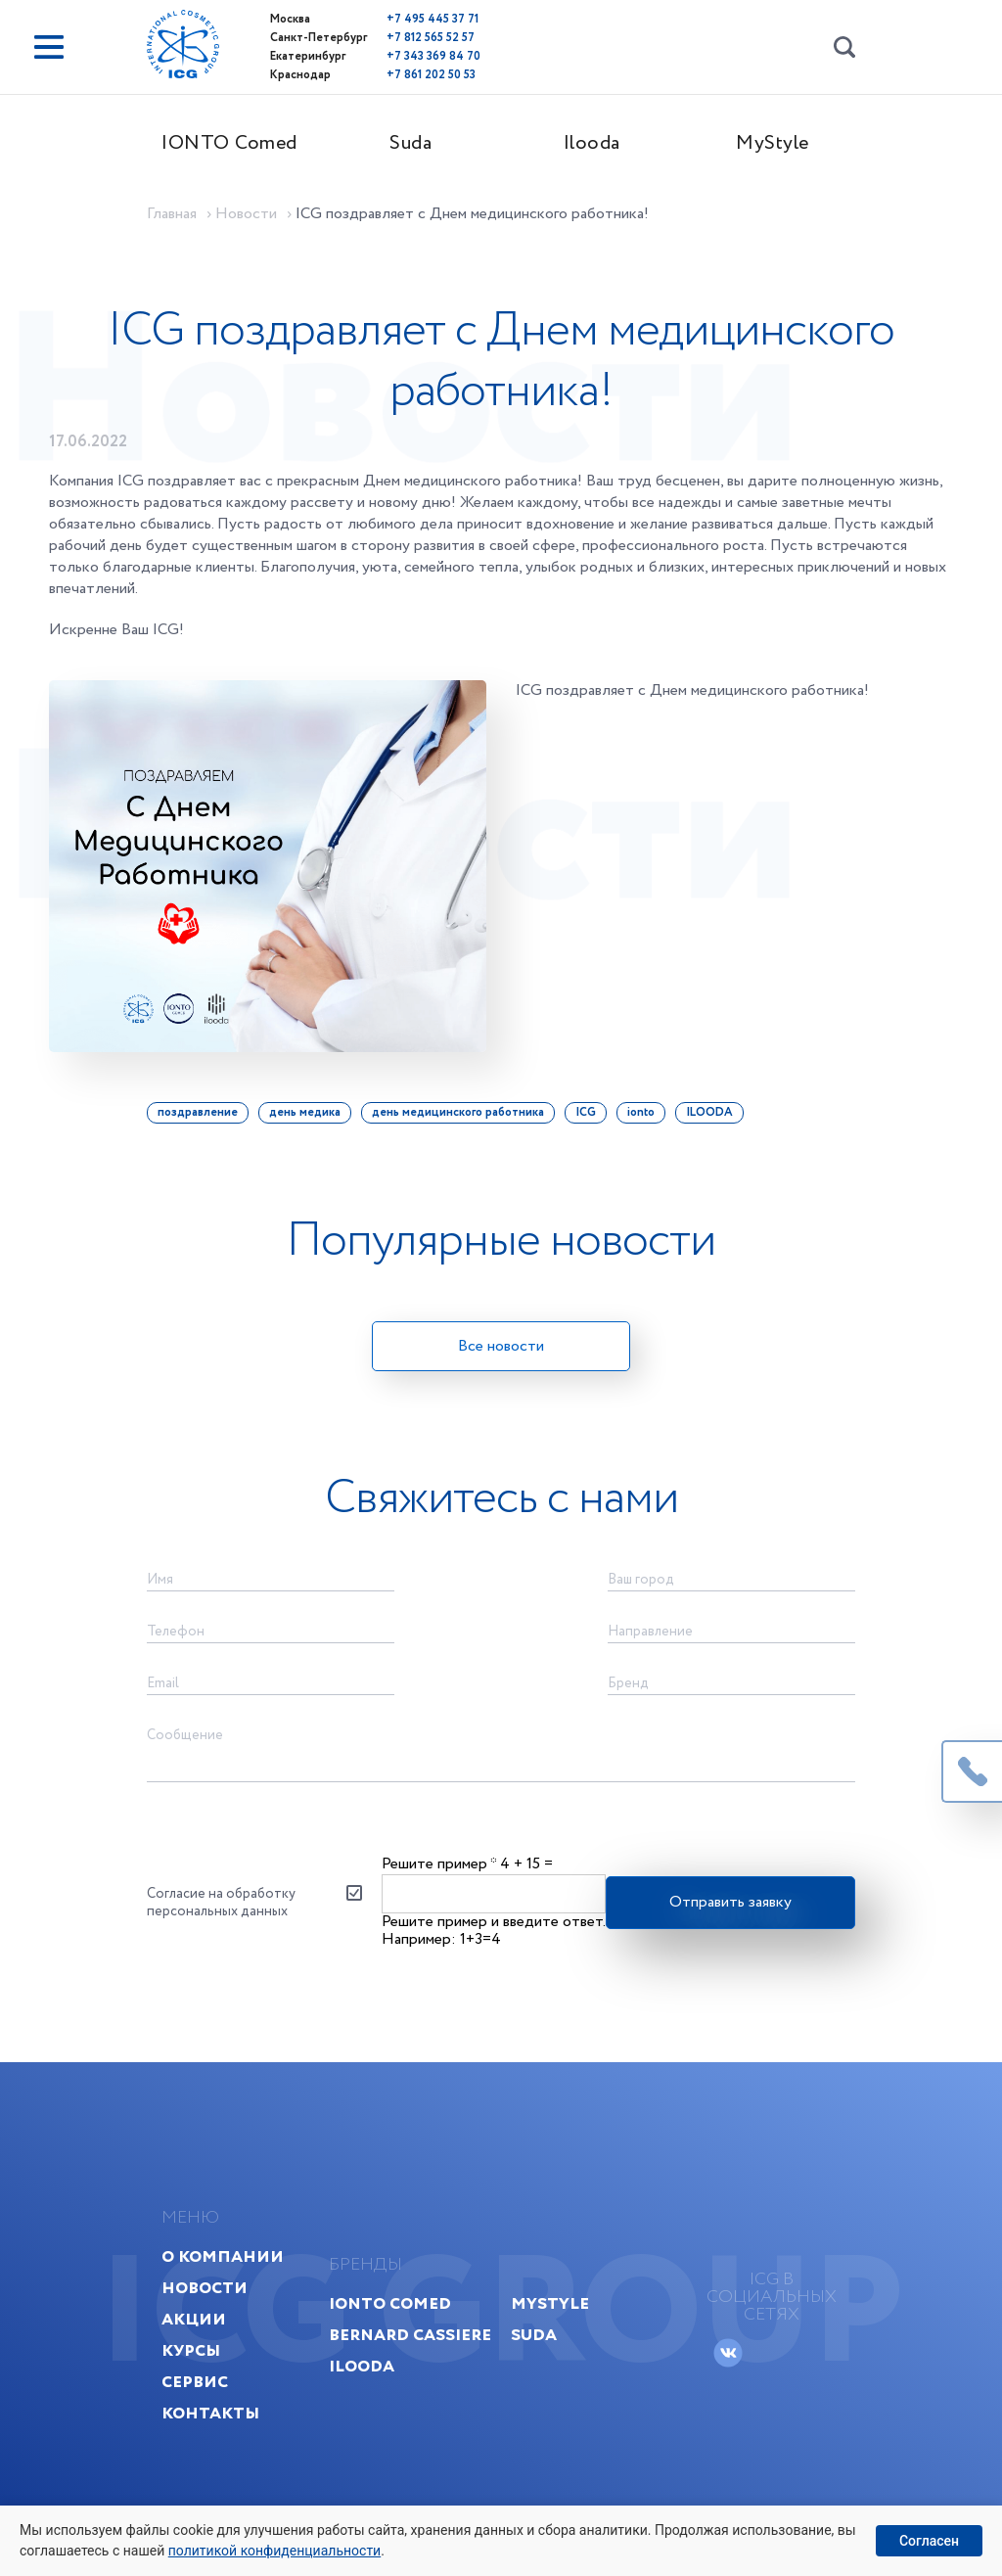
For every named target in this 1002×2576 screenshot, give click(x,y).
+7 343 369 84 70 (433, 56)
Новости (204, 2288)
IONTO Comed (229, 143)
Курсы (190, 2350)
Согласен (929, 2541)
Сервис (194, 2382)
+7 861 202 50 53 (431, 75)
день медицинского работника (458, 1112)
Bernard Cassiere (410, 2335)
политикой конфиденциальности (274, 2550)
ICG (585, 1112)
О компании (222, 2256)
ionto (641, 1112)
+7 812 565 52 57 (431, 37)
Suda (410, 143)
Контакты (210, 2413)
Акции (193, 2319)
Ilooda (592, 143)
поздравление (198, 1112)
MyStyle (772, 143)
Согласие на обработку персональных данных (221, 1902)
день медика (305, 1112)
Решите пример (439, 1864)
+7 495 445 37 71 (432, 19)
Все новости (501, 1346)
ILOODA (709, 1112)
